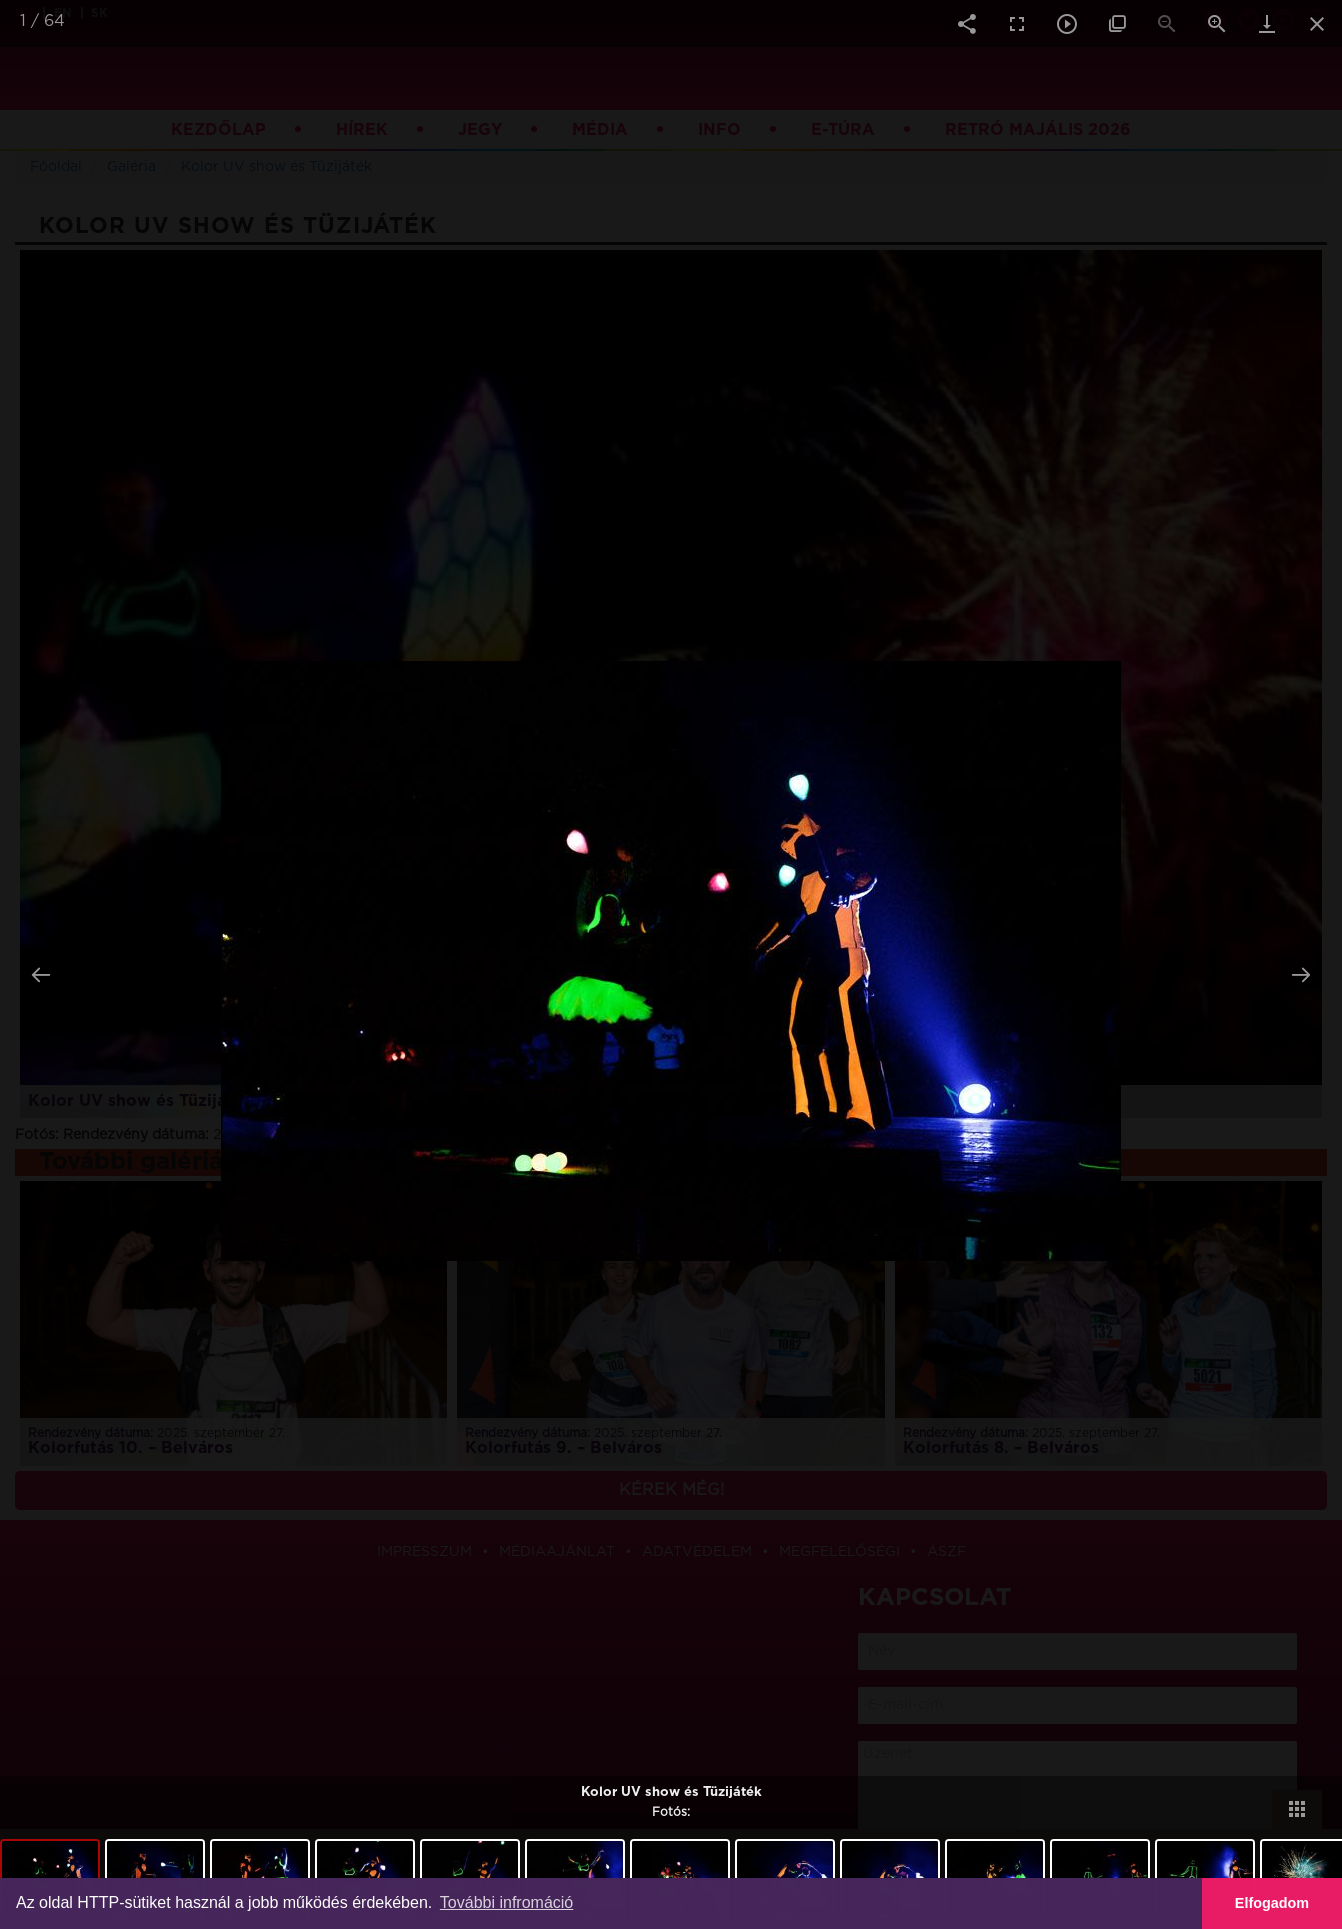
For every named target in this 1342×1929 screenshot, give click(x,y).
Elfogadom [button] (1272, 1903)
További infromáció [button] (506, 1902)
